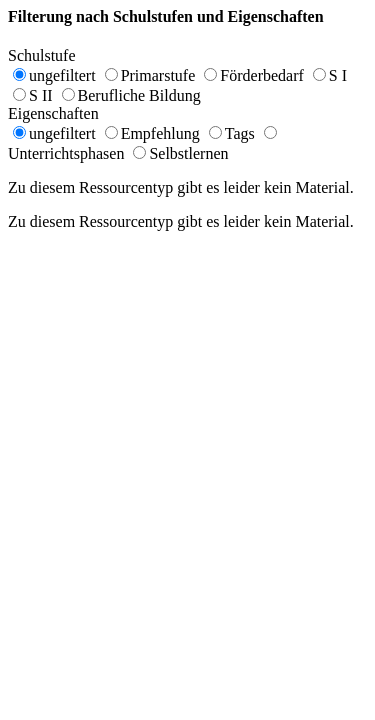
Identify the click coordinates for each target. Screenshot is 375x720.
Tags (240, 133)
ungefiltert (62, 75)
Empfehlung (160, 133)
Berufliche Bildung (139, 95)
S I (338, 75)
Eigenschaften (63, 113)
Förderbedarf (262, 75)
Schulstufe (52, 55)
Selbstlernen (188, 153)
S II (41, 95)
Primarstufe (158, 75)
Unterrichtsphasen (66, 153)
